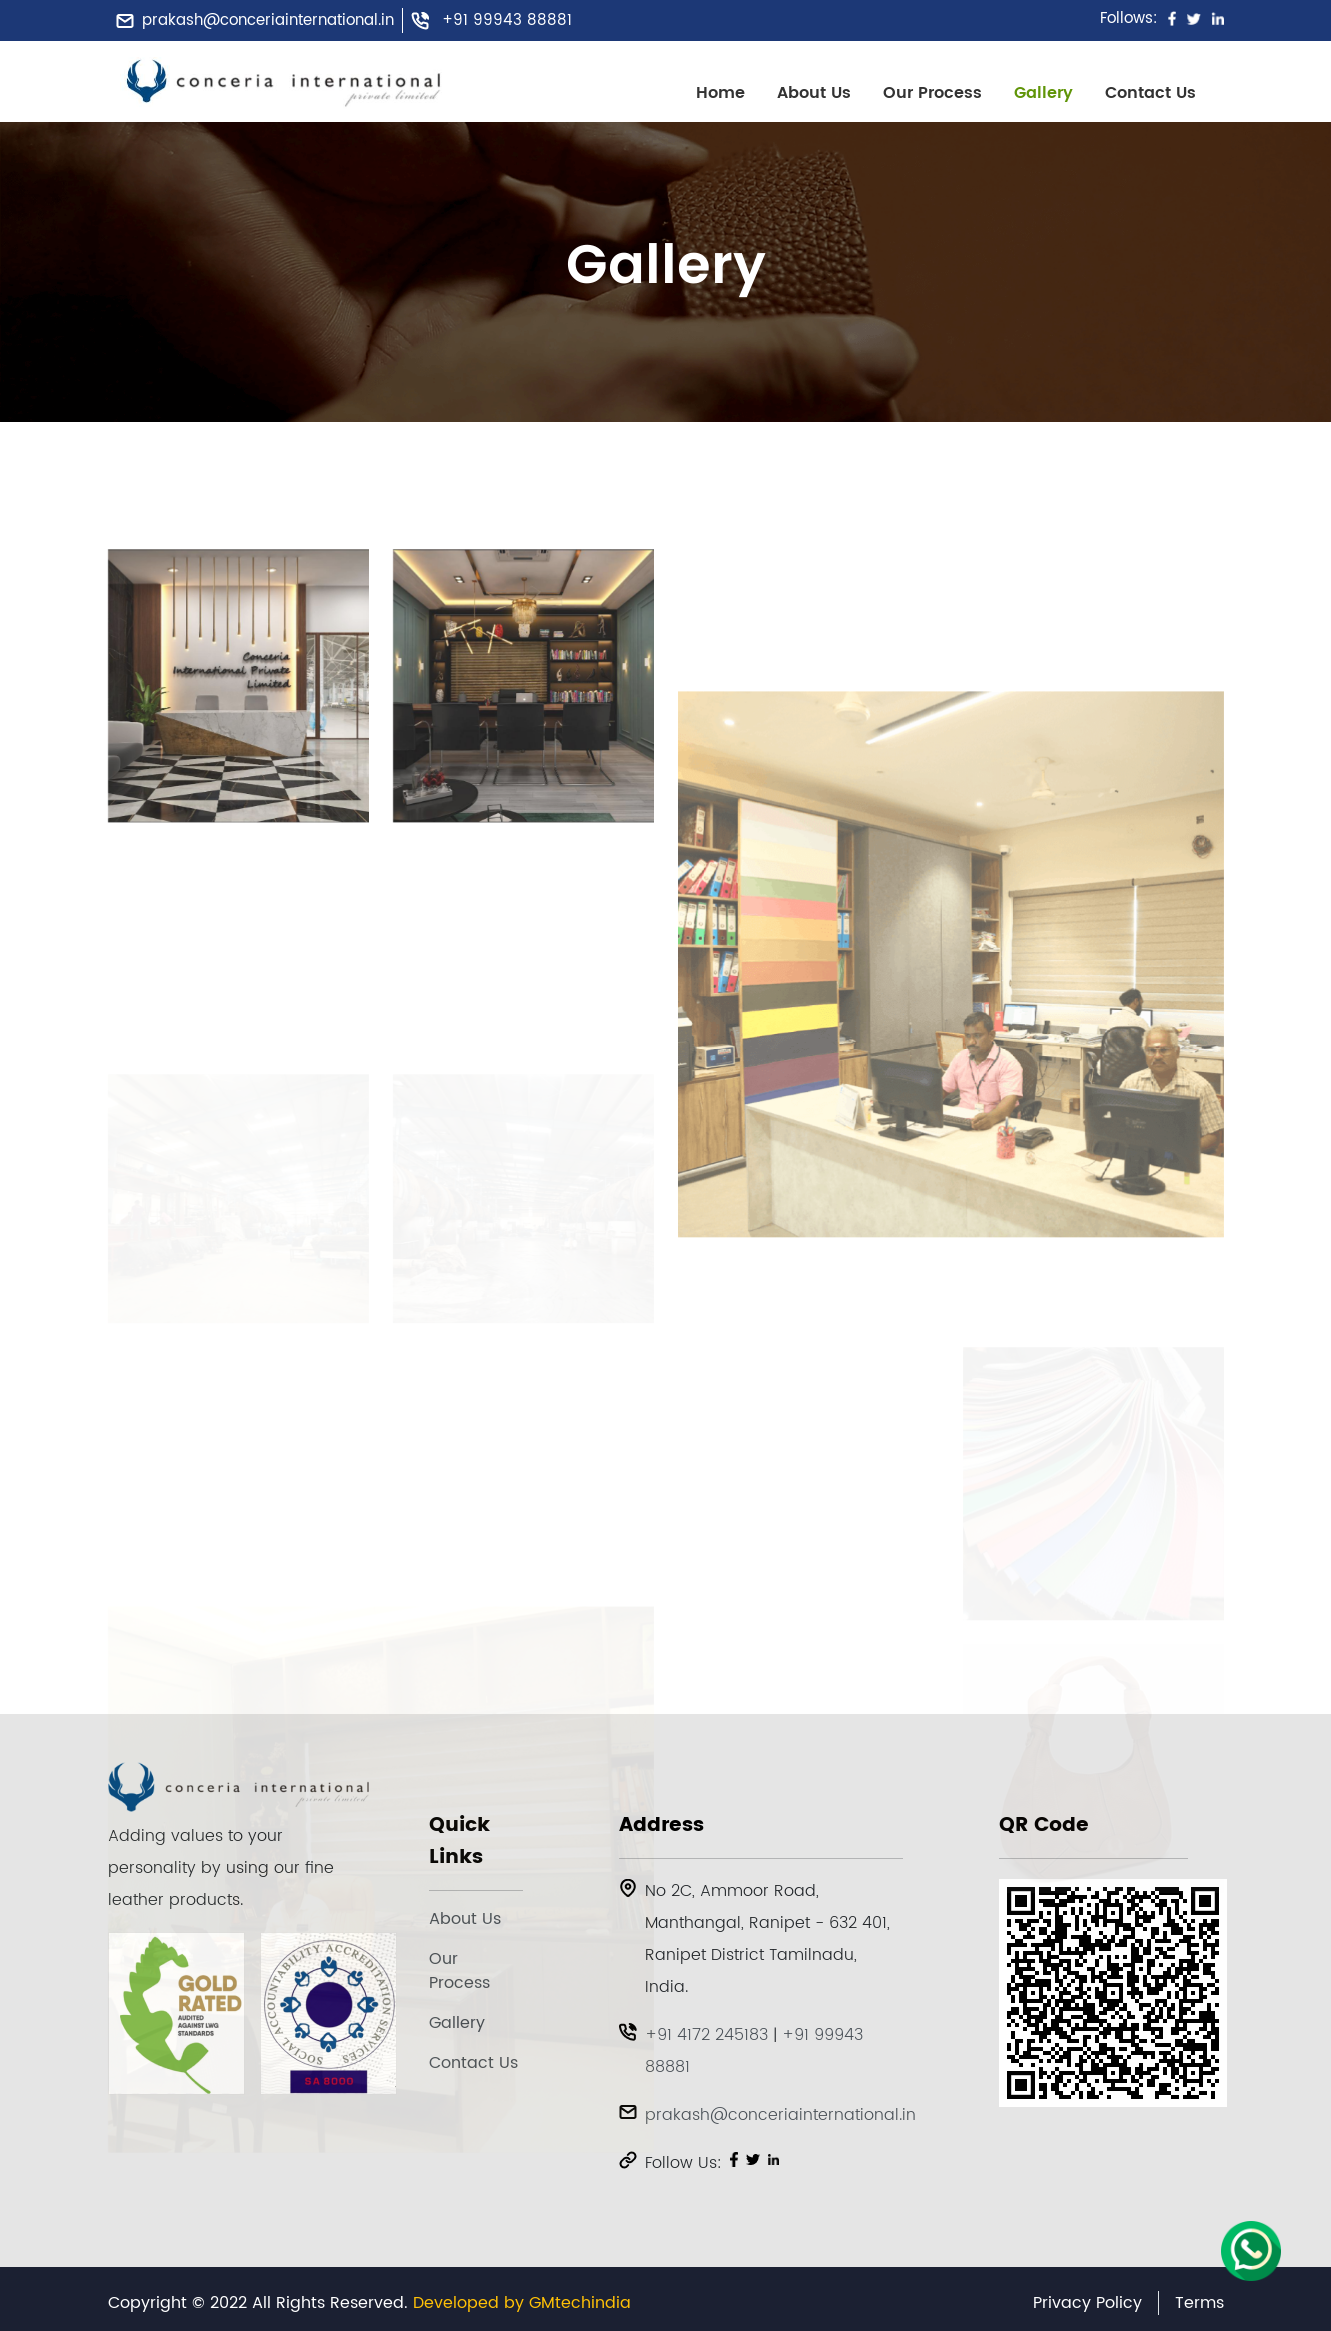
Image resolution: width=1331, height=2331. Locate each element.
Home (720, 93)
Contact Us (1150, 93)
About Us (814, 93)
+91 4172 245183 (706, 2035)
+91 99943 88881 (507, 20)
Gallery (1043, 93)
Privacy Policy (1087, 2303)
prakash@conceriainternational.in (268, 20)
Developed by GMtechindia (522, 2303)
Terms (1199, 2303)
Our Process (932, 93)
